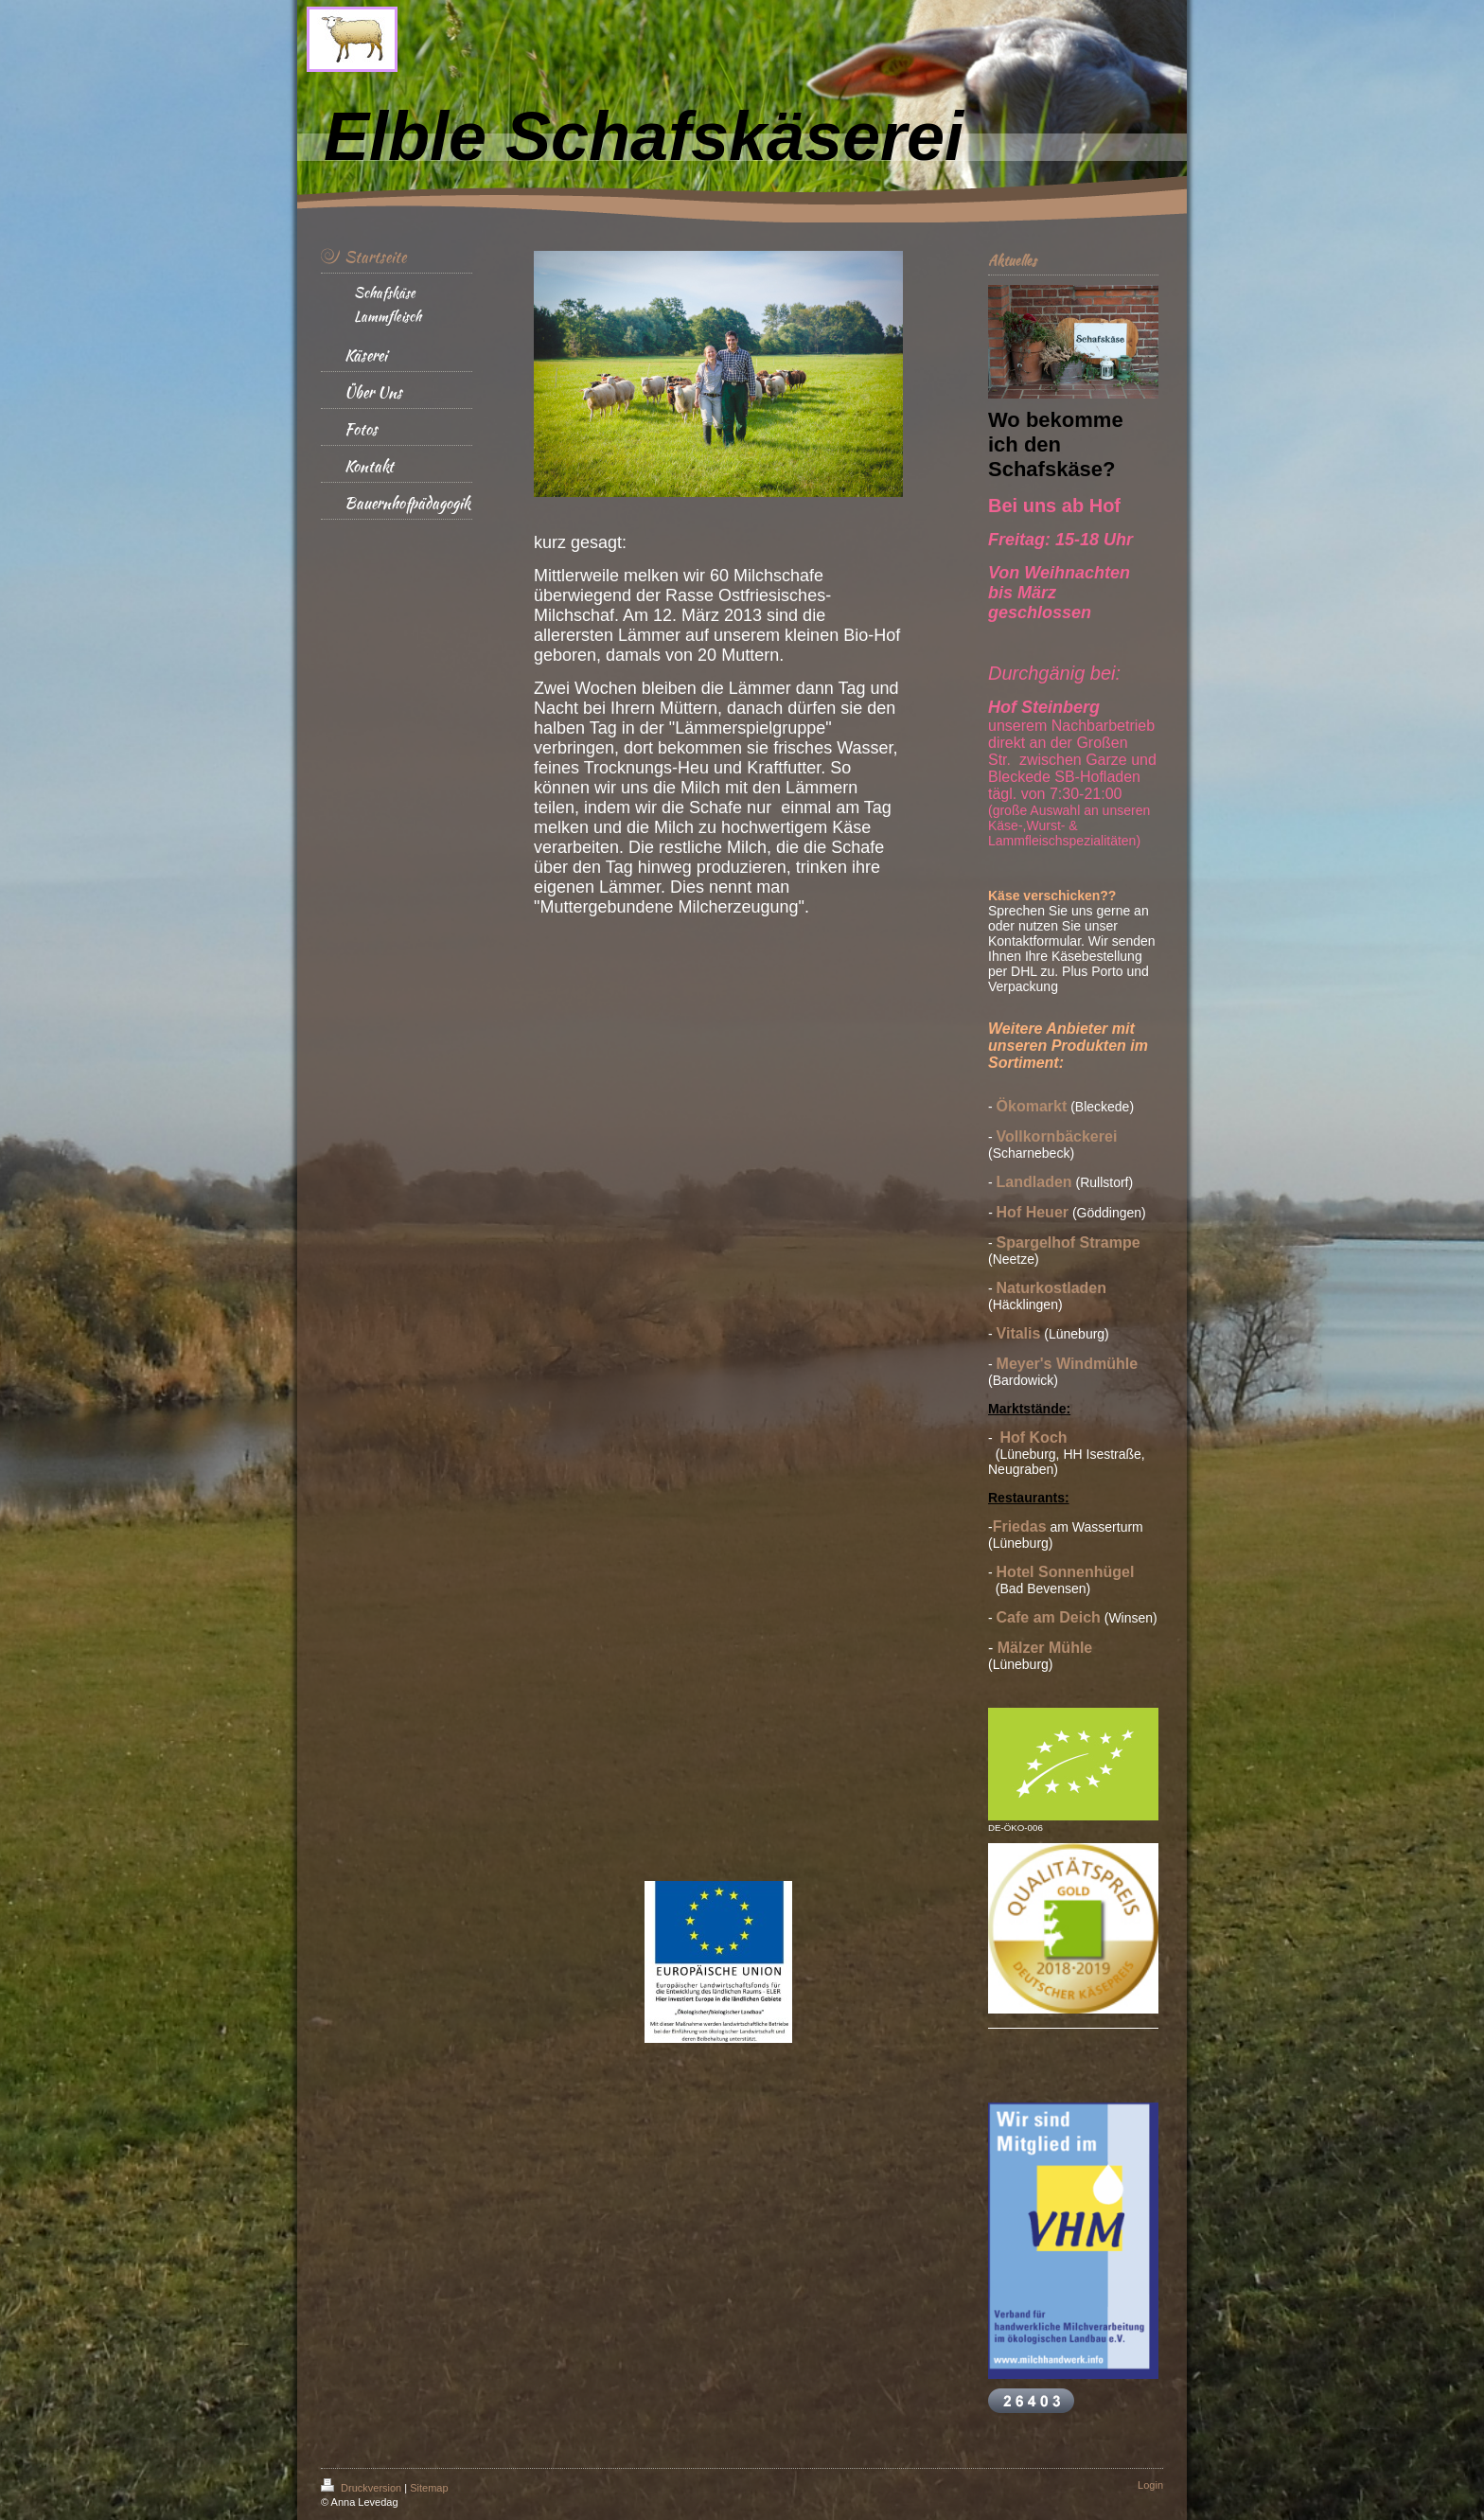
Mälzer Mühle (1045, 1648)
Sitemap (429, 2487)
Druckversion (362, 2487)
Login (1150, 2485)
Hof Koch (1033, 1437)
